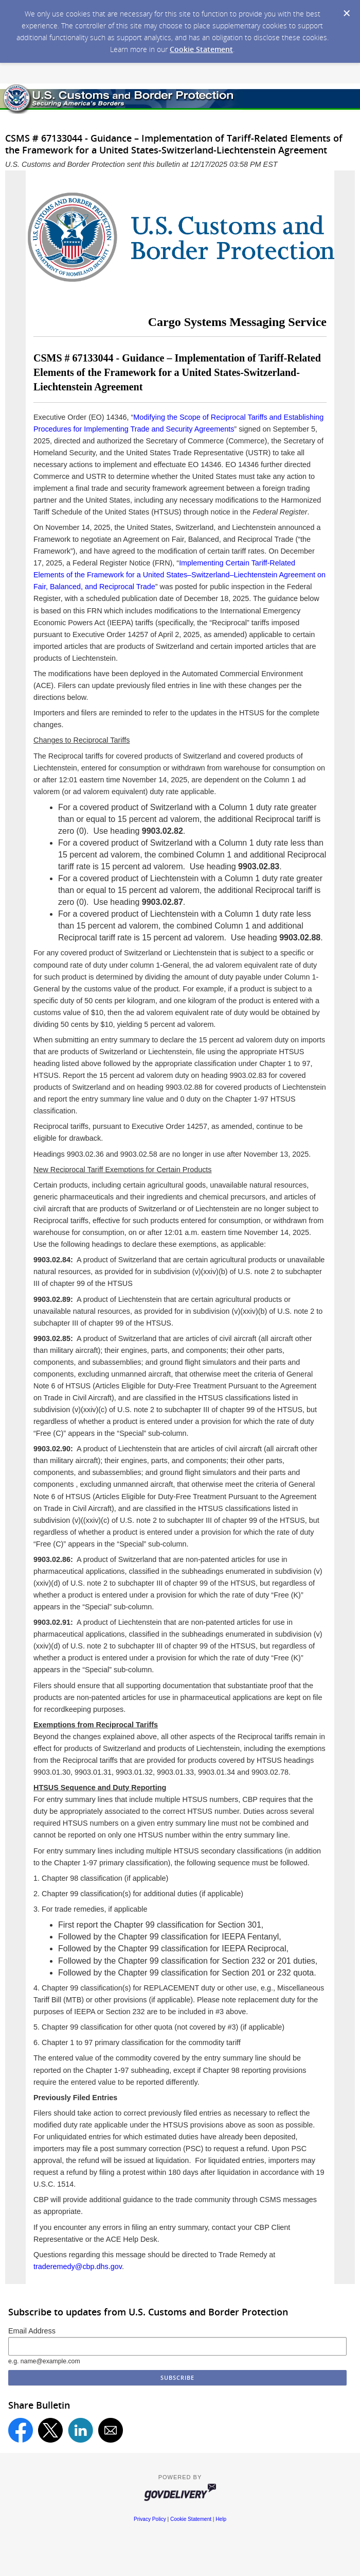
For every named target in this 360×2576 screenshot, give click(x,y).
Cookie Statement (201, 49)
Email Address (32, 2331)
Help (220, 2519)
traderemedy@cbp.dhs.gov (77, 2266)
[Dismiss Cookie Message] (346, 13)
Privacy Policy (150, 2519)
